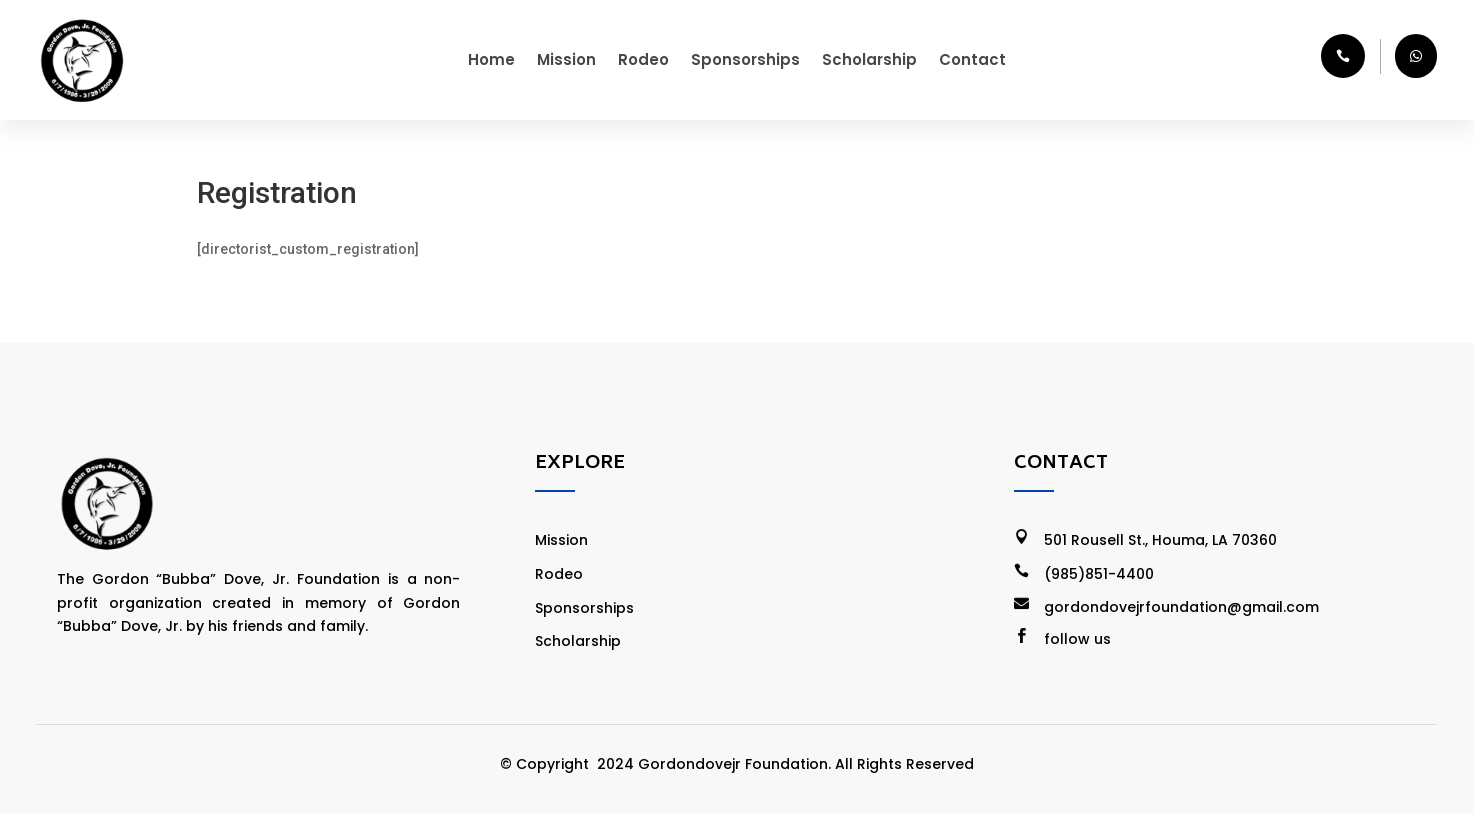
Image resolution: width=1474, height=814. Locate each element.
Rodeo (643, 59)
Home (491, 59)
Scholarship (869, 59)
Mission (566, 59)
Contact (972, 59)
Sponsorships (745, 59)
